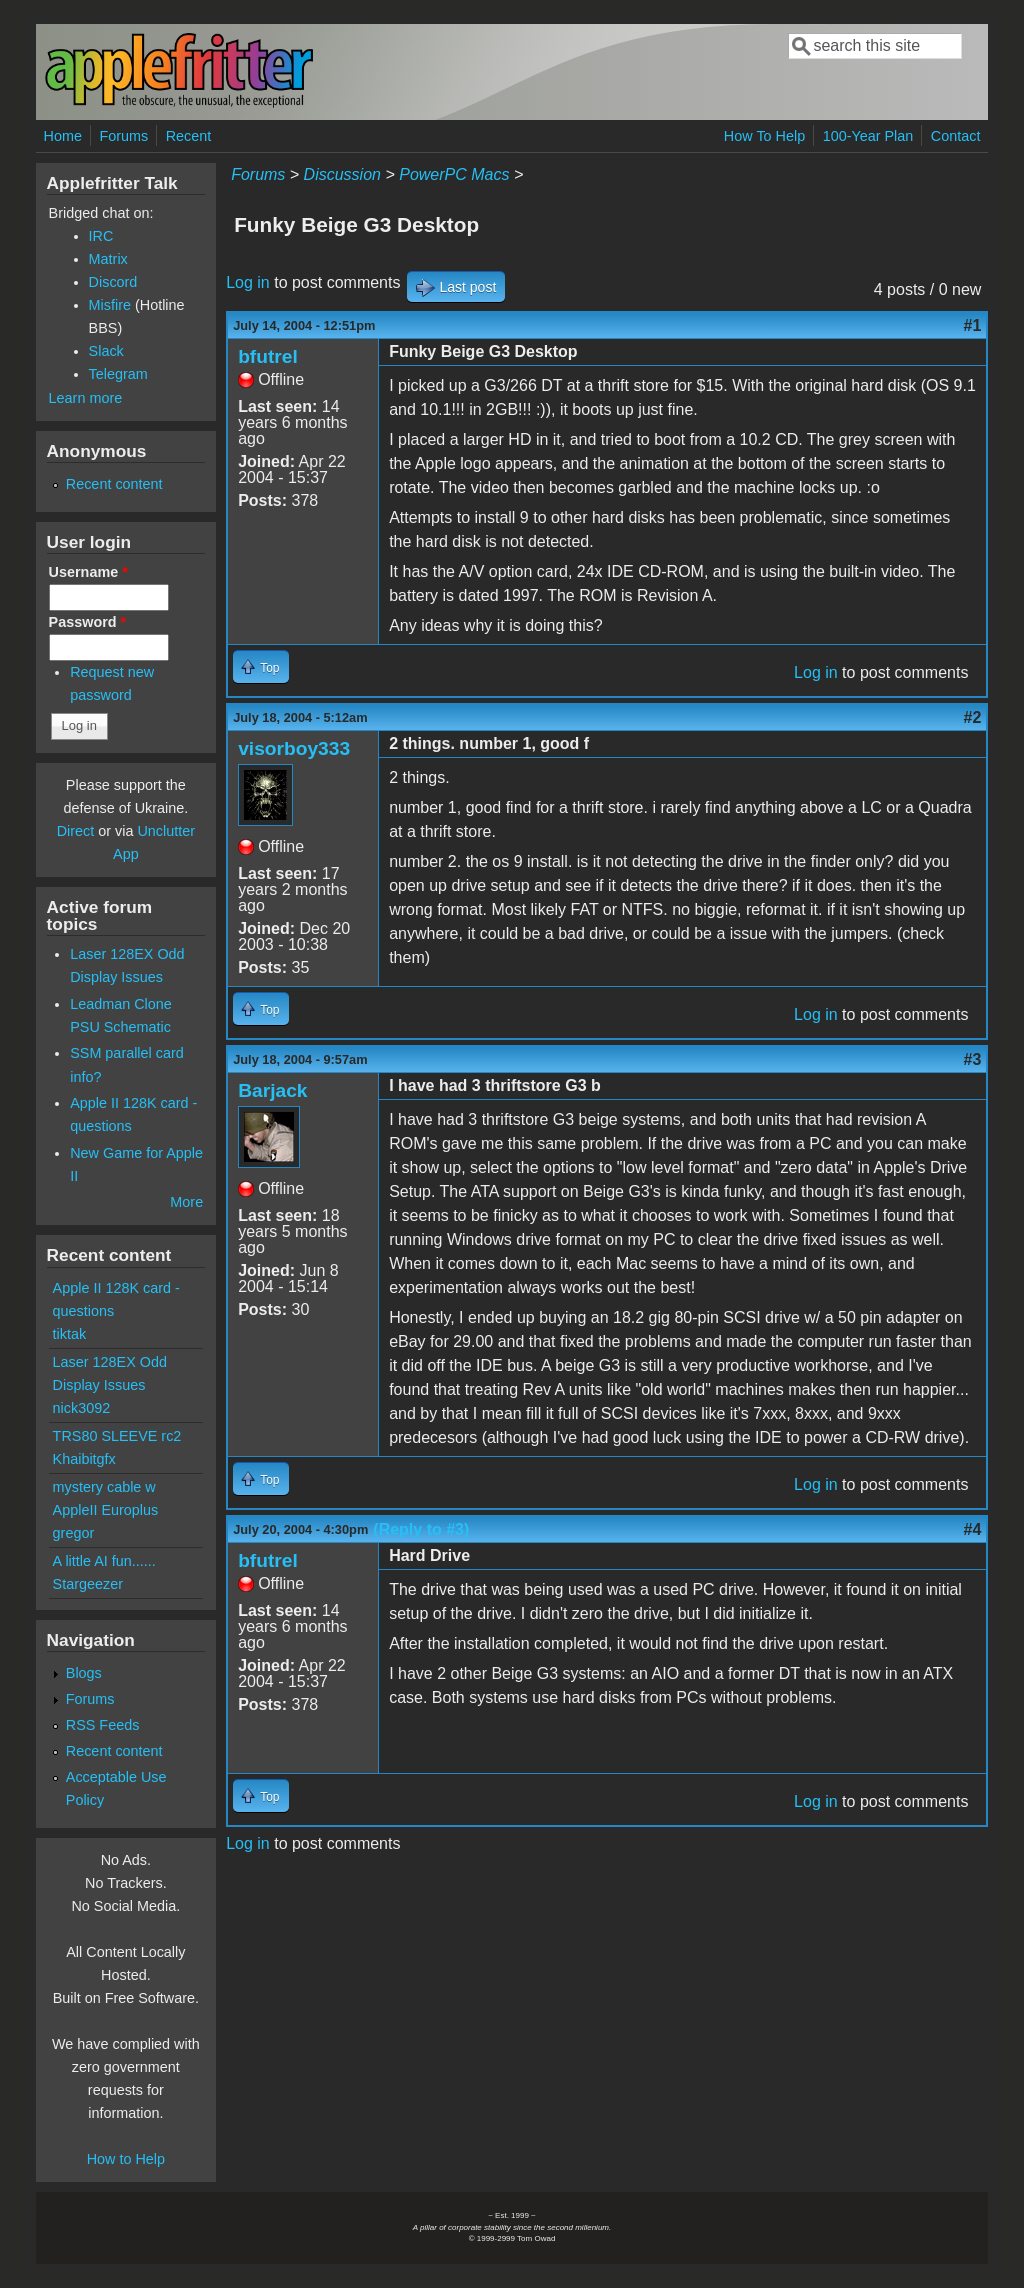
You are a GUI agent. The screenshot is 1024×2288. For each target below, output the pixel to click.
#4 (973, 1529)
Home (63, 136)
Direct (76, 831)
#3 (973, 1059)
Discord (113, 282)
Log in (248, 282)
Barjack (272, 1090)
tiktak (70, 1334)
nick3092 (82, 1408)
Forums (123, 136)
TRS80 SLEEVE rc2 (117, 1436)
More (186, 1202)
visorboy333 (294, 748)
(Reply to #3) (421, 1529)
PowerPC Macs (454, 174)
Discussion (342, 174)
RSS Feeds (103, 1725)
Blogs (84, 1673)
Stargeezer (88, 1584)
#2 (973, 717)
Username (88, 572)
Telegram (118, 374)
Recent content (114, 484)
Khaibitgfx (84, 1459)
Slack (106, 351)
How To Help (764, 136)
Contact (956, 136)
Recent (189, 136)
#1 (973, 325)
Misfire (110, 305)
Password (88, 622)
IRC (101, 236)
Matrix (108, 259)
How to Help (126, 2159)
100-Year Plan (868, 136)
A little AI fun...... (104, 1561)
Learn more (86, 398)
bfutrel (268, 356)
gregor (74, 1533)
